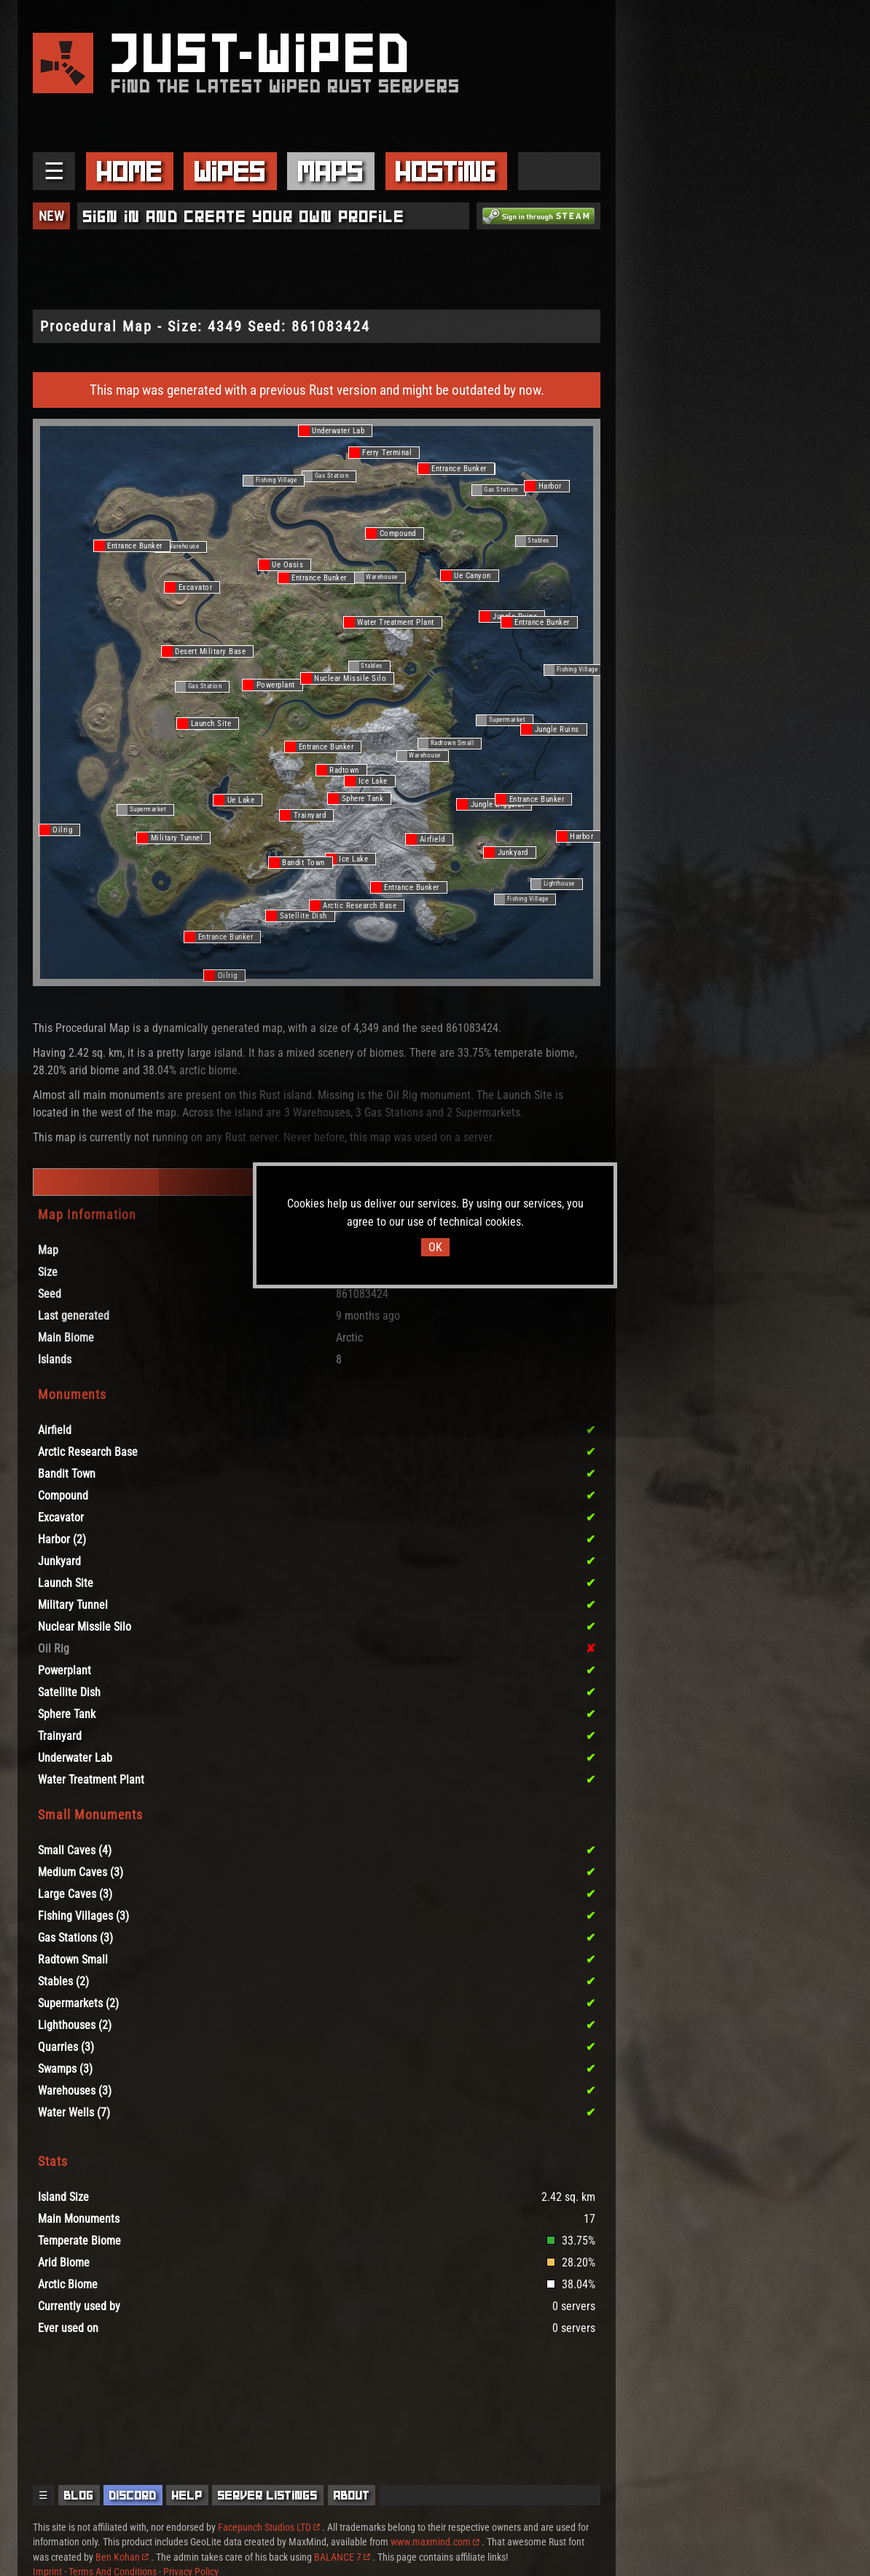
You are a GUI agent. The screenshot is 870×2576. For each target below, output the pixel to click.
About (352, 2495)
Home (129, 171)
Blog (79, 2495)
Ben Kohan (122, 2557)
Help (187, 2495)
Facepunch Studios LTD (269, 2527)
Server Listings (268, 2495)
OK (435, 1247)
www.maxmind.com (435, 2542)
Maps (331, 171)
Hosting (446, 171)
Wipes (230, 171)
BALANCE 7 (342, 2557)
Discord (133, 2495)
